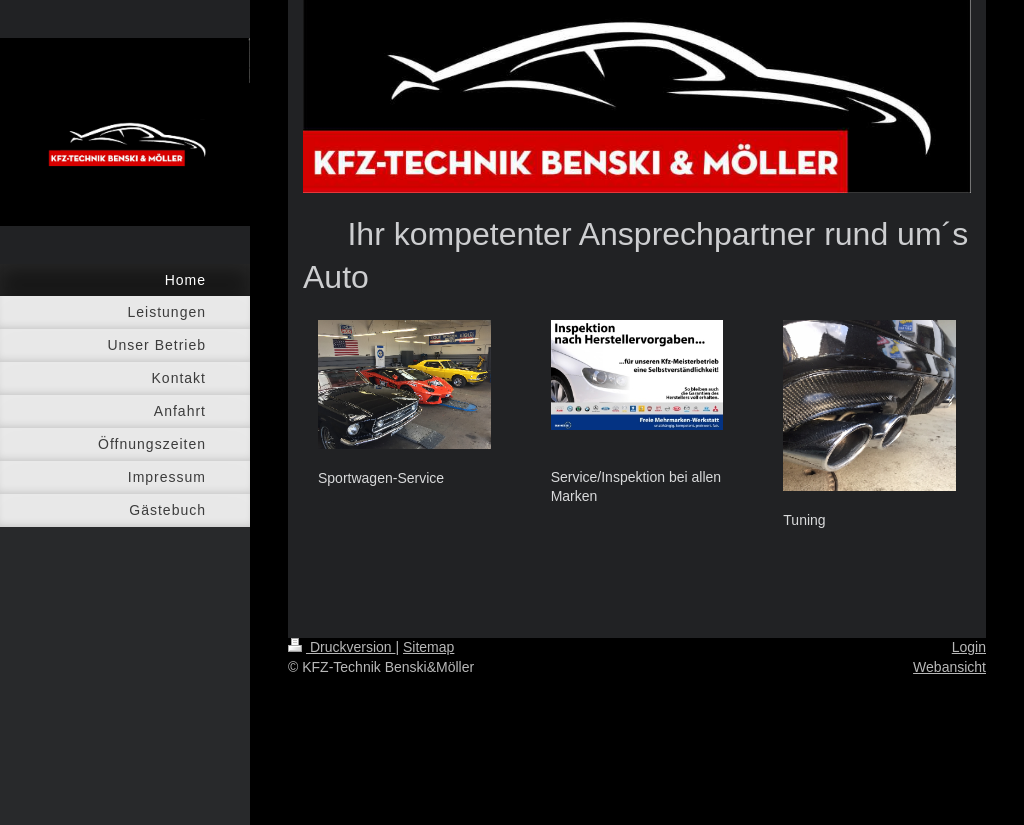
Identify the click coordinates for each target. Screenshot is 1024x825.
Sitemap (428, 647)
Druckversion (341, 647)
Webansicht (949, 667)
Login (969, 647)
